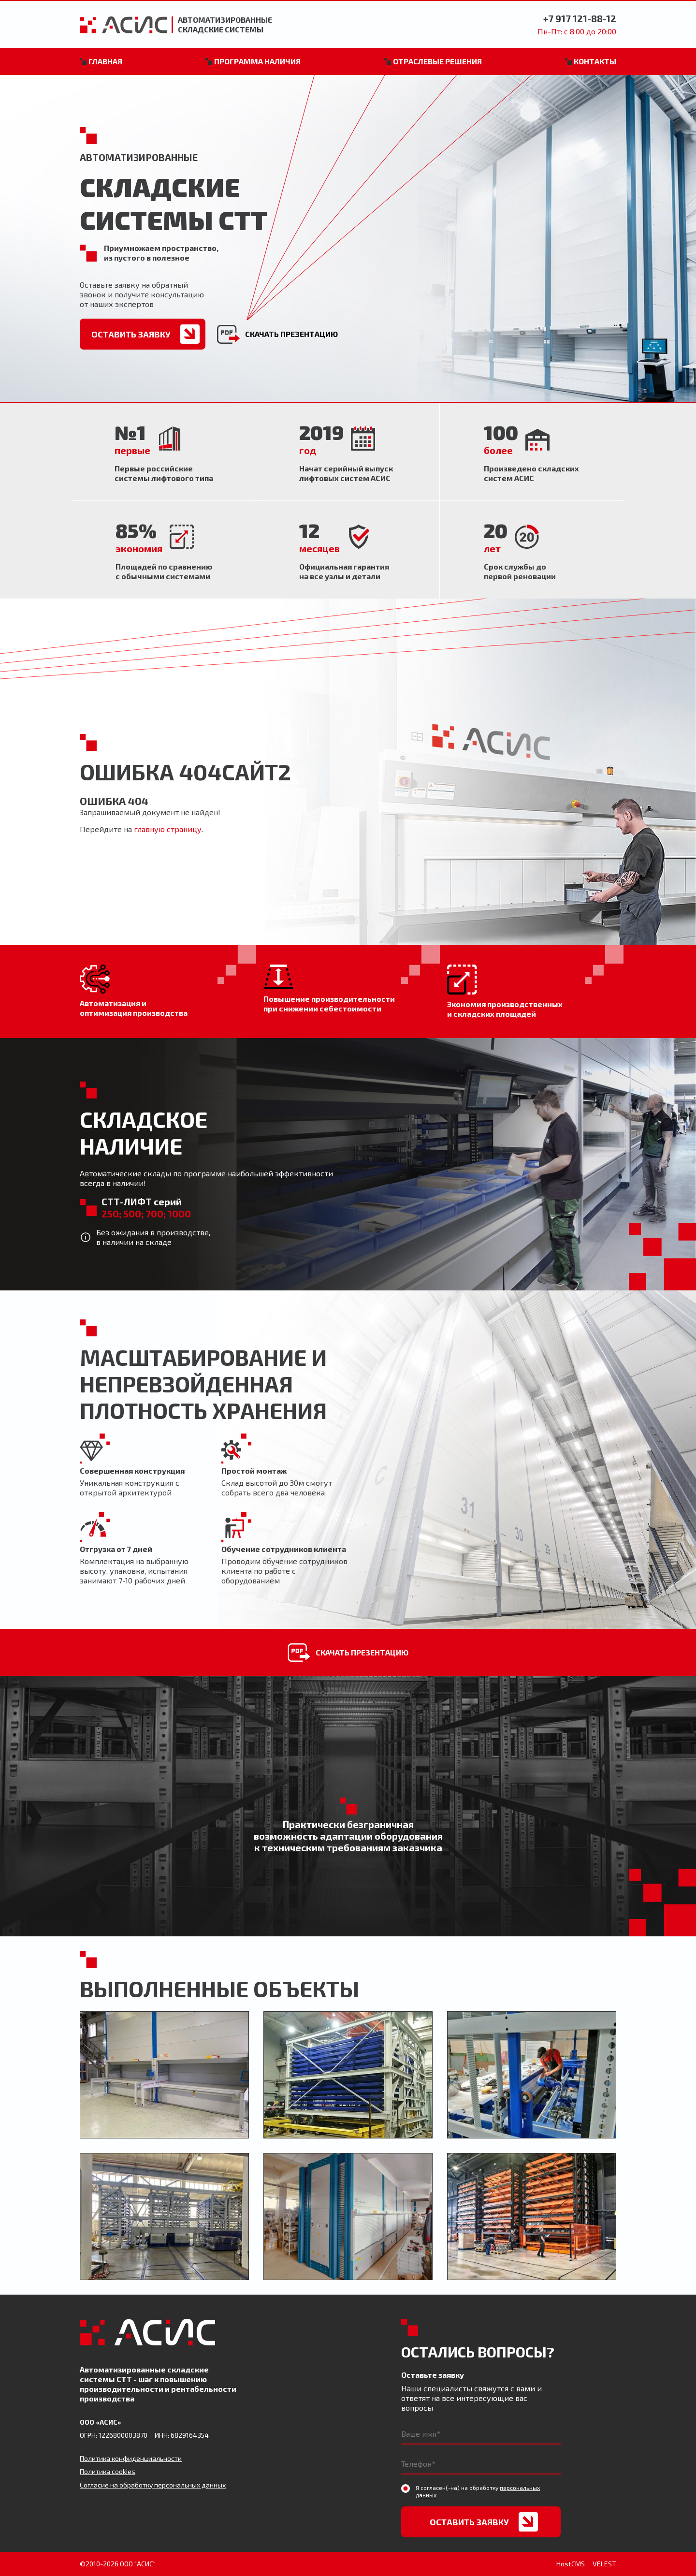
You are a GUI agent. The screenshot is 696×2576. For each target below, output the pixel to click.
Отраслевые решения (437, 61)
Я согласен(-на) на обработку (478, 2491)
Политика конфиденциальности (131, 2458)
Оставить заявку (131, 334)
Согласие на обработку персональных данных (153, 2485)
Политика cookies (107, 2471)
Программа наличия (257, 61)
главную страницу (168, 829)
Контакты (595, 61)
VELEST (604, 2564)
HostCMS (570, 2564)
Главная (105, 61)
